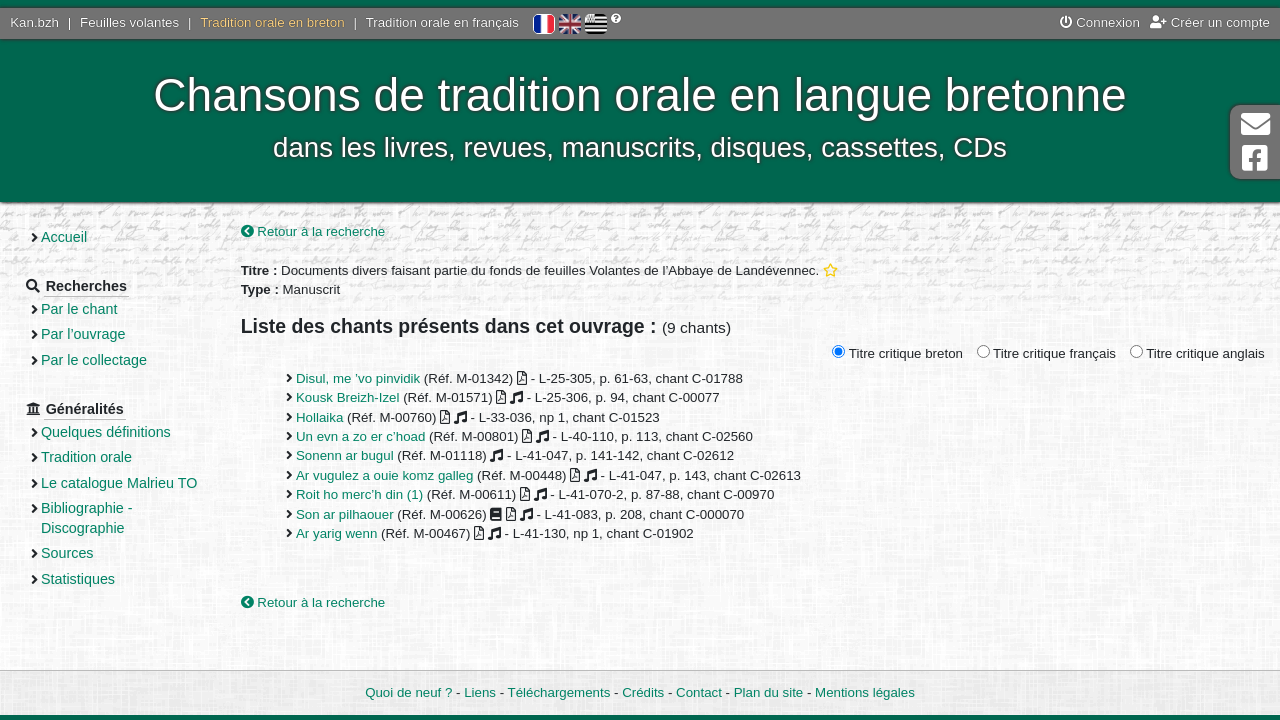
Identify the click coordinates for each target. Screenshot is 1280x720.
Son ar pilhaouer (345, 514)
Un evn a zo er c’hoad (360, 436)
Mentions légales (865, 692)
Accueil (64, 237)
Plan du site (768, 692)
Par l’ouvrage (83, 334)
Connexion (1100, 22)
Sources (67, 553)
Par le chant (79, 309)
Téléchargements (559, 692)
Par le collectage (94, 360)
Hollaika (319, 417)
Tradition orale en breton (272, 22)
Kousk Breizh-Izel (347, 397)
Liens (480, 692)
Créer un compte (1210, 22)
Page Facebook (1255, 158)
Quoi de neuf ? (408, 692)
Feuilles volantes (129, 22)
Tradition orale (86, 457)
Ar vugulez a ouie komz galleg (384, 475)
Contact (699, 692)
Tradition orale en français (442, 22)
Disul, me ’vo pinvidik (358, 378)
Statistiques (78, 579)
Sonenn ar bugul (345, 455)
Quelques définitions (106, 432)
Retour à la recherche (313, 231)
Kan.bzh (34, 22)
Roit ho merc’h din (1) (359, 494)
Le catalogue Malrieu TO (119, 483)
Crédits (643, 692)
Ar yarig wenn (336, 533)
